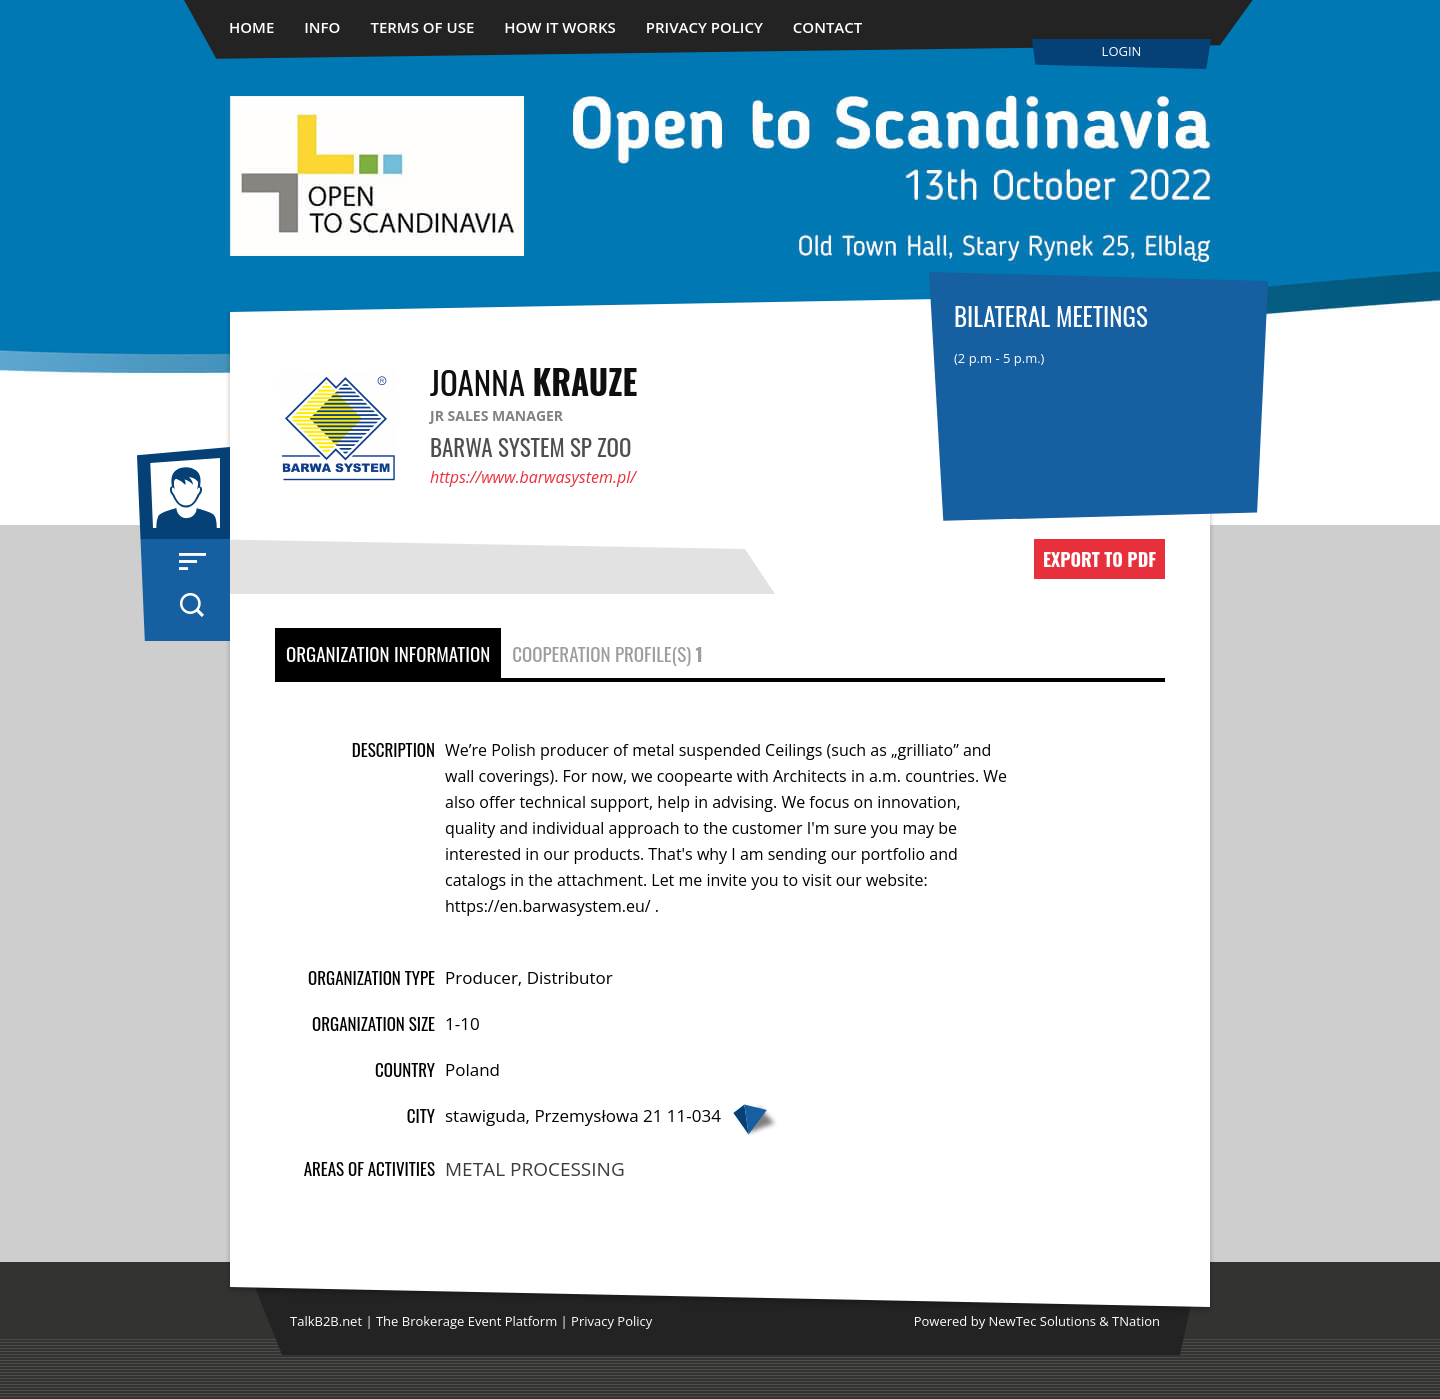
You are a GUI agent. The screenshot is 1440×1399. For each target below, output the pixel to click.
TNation (1136, 1321)
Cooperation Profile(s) (607, 653)
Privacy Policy (704, 27)
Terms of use (422, 27)
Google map (754, 1119)
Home (251, 27)
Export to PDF (1099, 559)
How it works (560, 27)
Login (1122, 51)
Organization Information (388, 653)
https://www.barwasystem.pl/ (533, 477)
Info (322, 27)
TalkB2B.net (326, 1321)
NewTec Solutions (1042, 1321)
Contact (827, 27)
